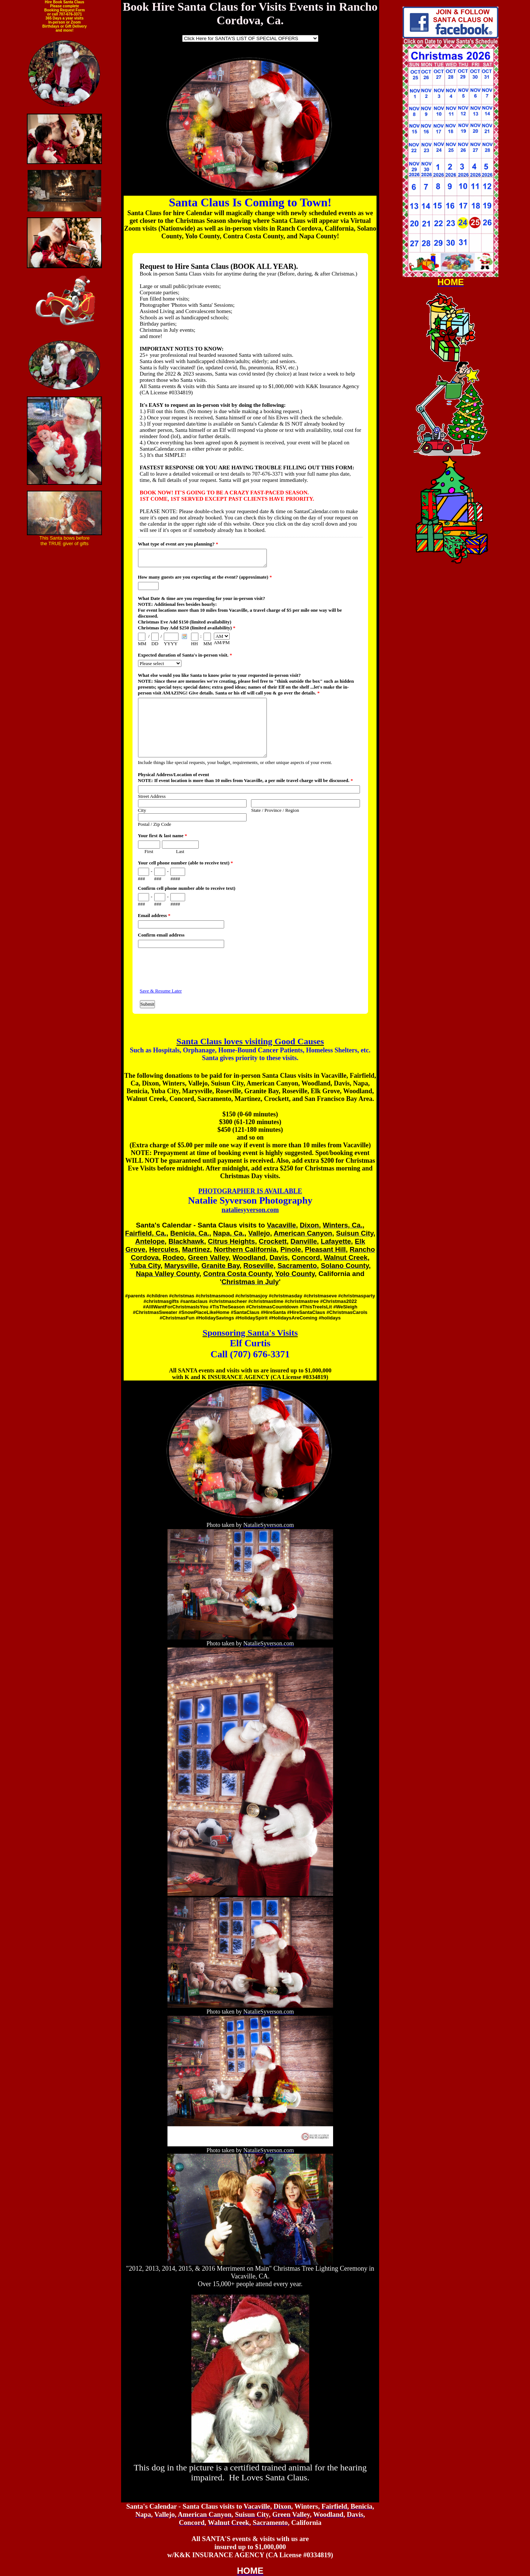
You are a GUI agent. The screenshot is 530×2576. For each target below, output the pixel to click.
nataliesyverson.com (250, 1210)
